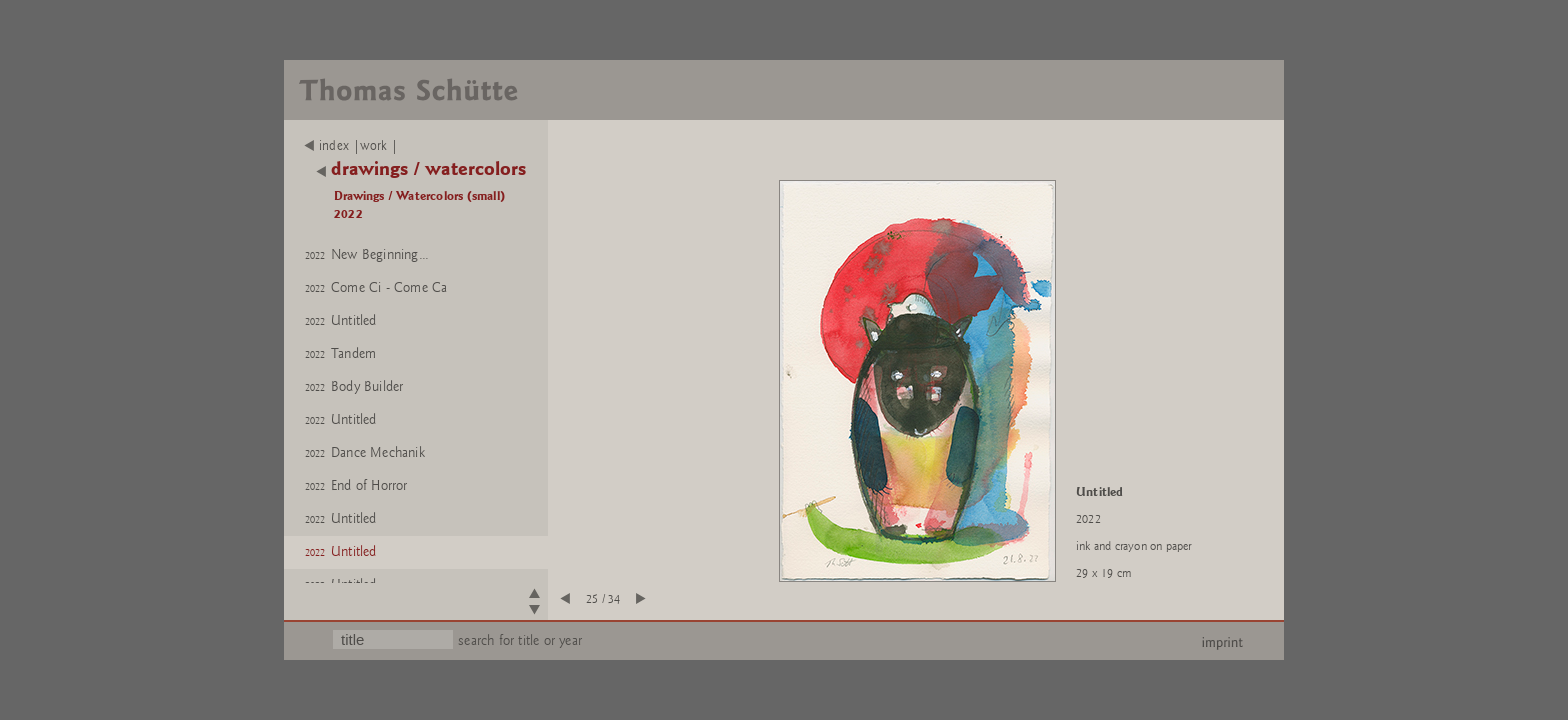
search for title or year (520, 640)
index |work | (351, 146)
